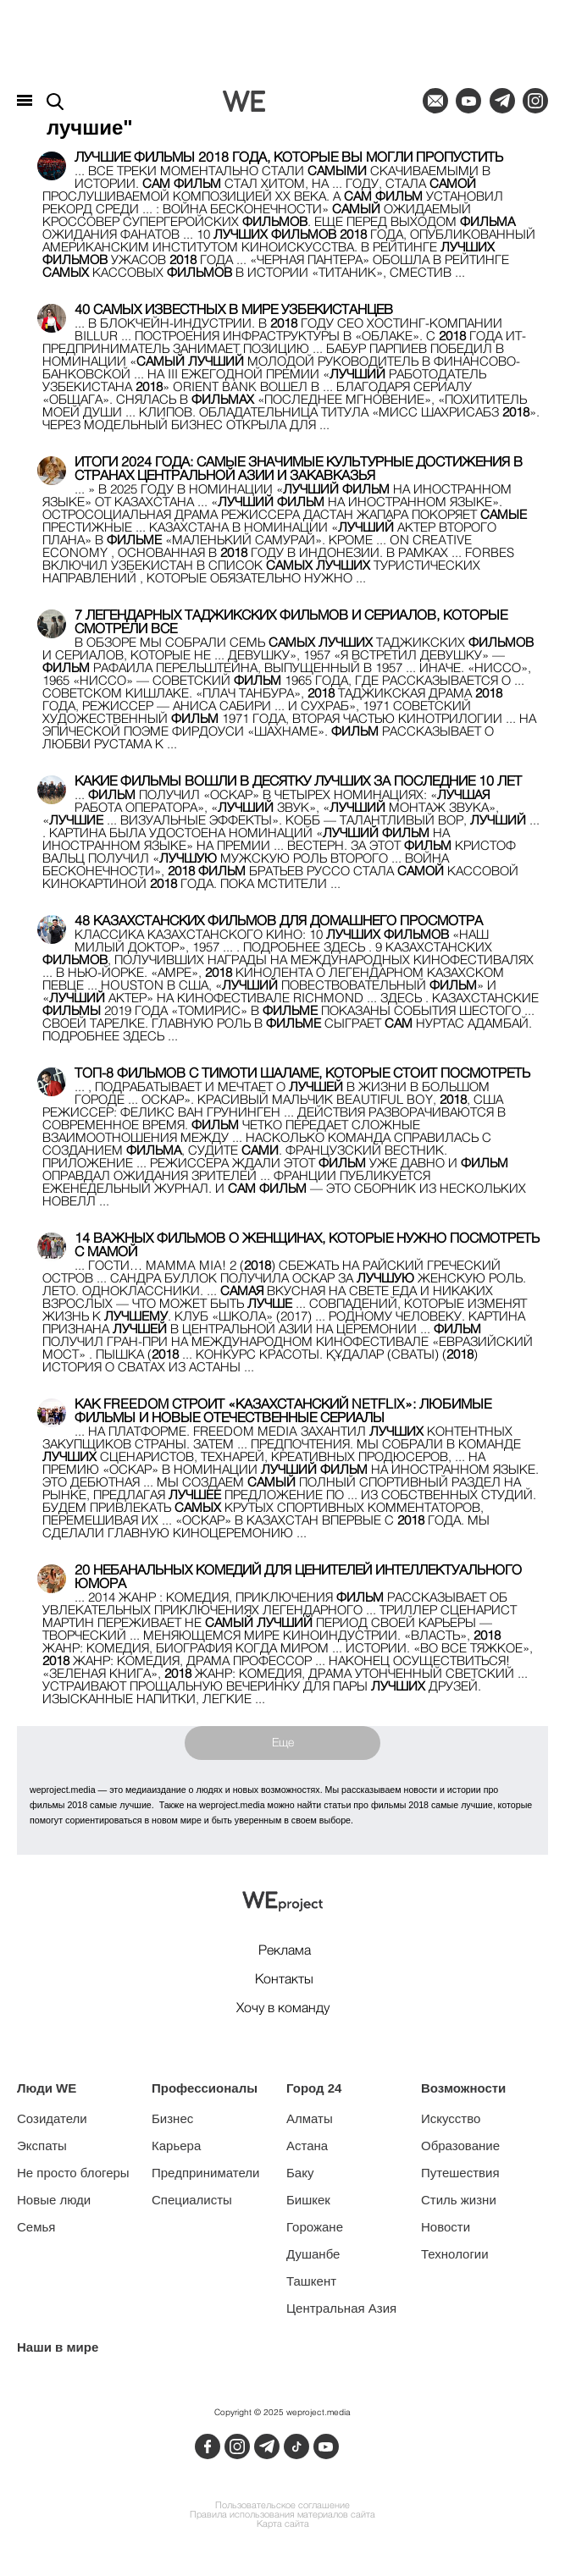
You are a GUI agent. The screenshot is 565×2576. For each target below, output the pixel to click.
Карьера (176, 2145)
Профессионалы (205, 2088)
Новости (445, 2227)
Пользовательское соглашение (282, 2506)
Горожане (314, 2227)
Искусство (450, 2118)
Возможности (463, 2088)
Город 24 (313, 2088)
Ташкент (311, 2281)
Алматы (309, 2118)
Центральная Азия (341, 2308)
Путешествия (460, 2172)
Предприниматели (205, 2172)
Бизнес (172, 2118)
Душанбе (313, 2254)
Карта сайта (283, 2524)
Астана (307, 2145)
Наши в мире (57, 2347)
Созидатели (52, 2118)
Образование (460, 2145)
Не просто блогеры (73, 2172)
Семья (36, 2227)
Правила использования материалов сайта (282, 2515)
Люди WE (46, 2088)
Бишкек (308, 2200)
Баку (299, 2172)
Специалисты (192, 2200)
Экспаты (42, 2145)
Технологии (455, 2254)
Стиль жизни (458, 2200)
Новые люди (54, 2200)
